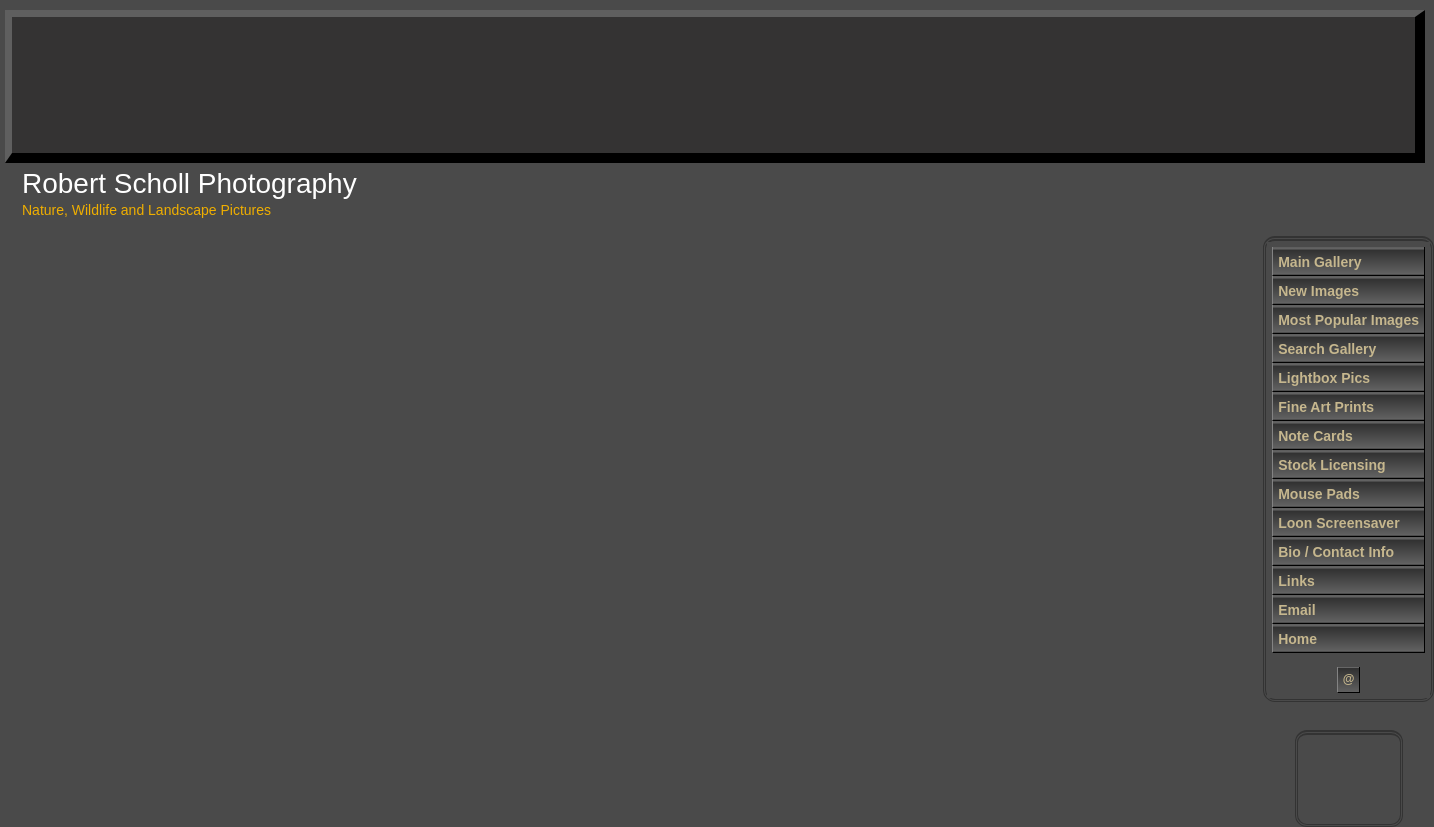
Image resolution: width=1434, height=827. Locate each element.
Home (1297, 639)
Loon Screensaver (1338, 523)
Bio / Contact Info (1336, 552)
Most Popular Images (1348, 320)
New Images (1318, 291)
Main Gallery (1319, 262)
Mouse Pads (1319, 494)
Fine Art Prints (1326, 407)
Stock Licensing (1331, 465)
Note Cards (1315, 436)
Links (1296, 581)
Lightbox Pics (1324, 378)
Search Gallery (1327, 349)
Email (1296, 610)
